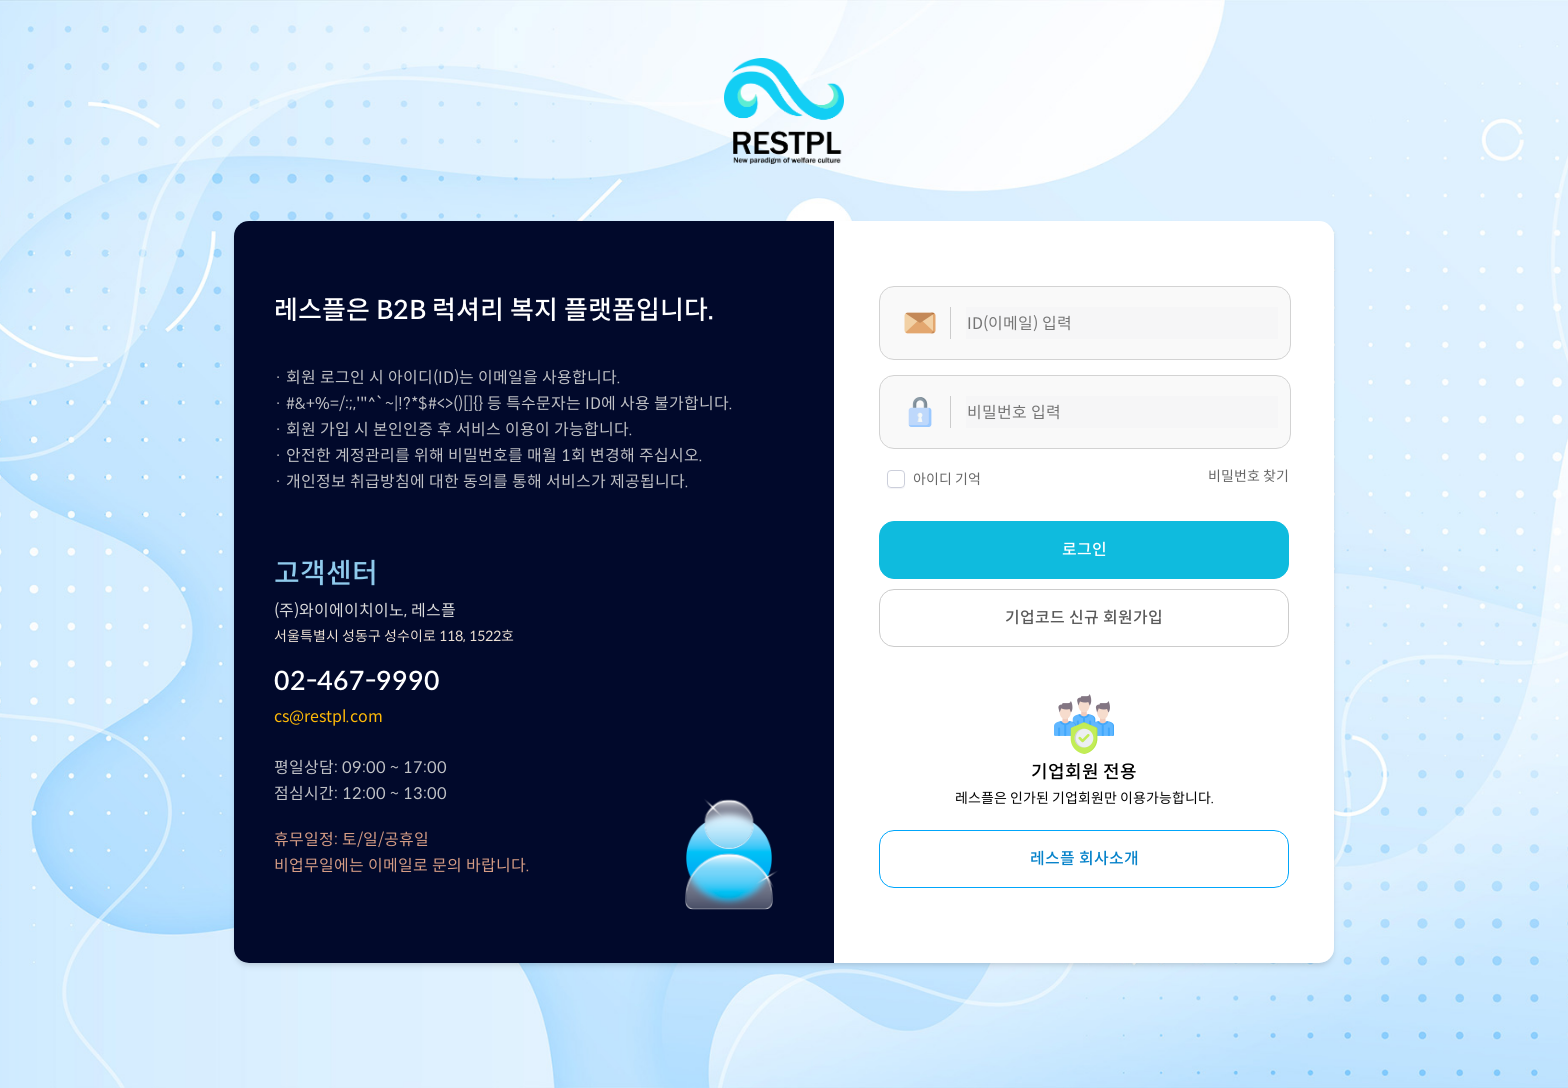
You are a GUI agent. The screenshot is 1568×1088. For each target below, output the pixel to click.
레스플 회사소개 (1084, 858)
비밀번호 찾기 (1248, 477)
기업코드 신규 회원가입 (1084, 617)
